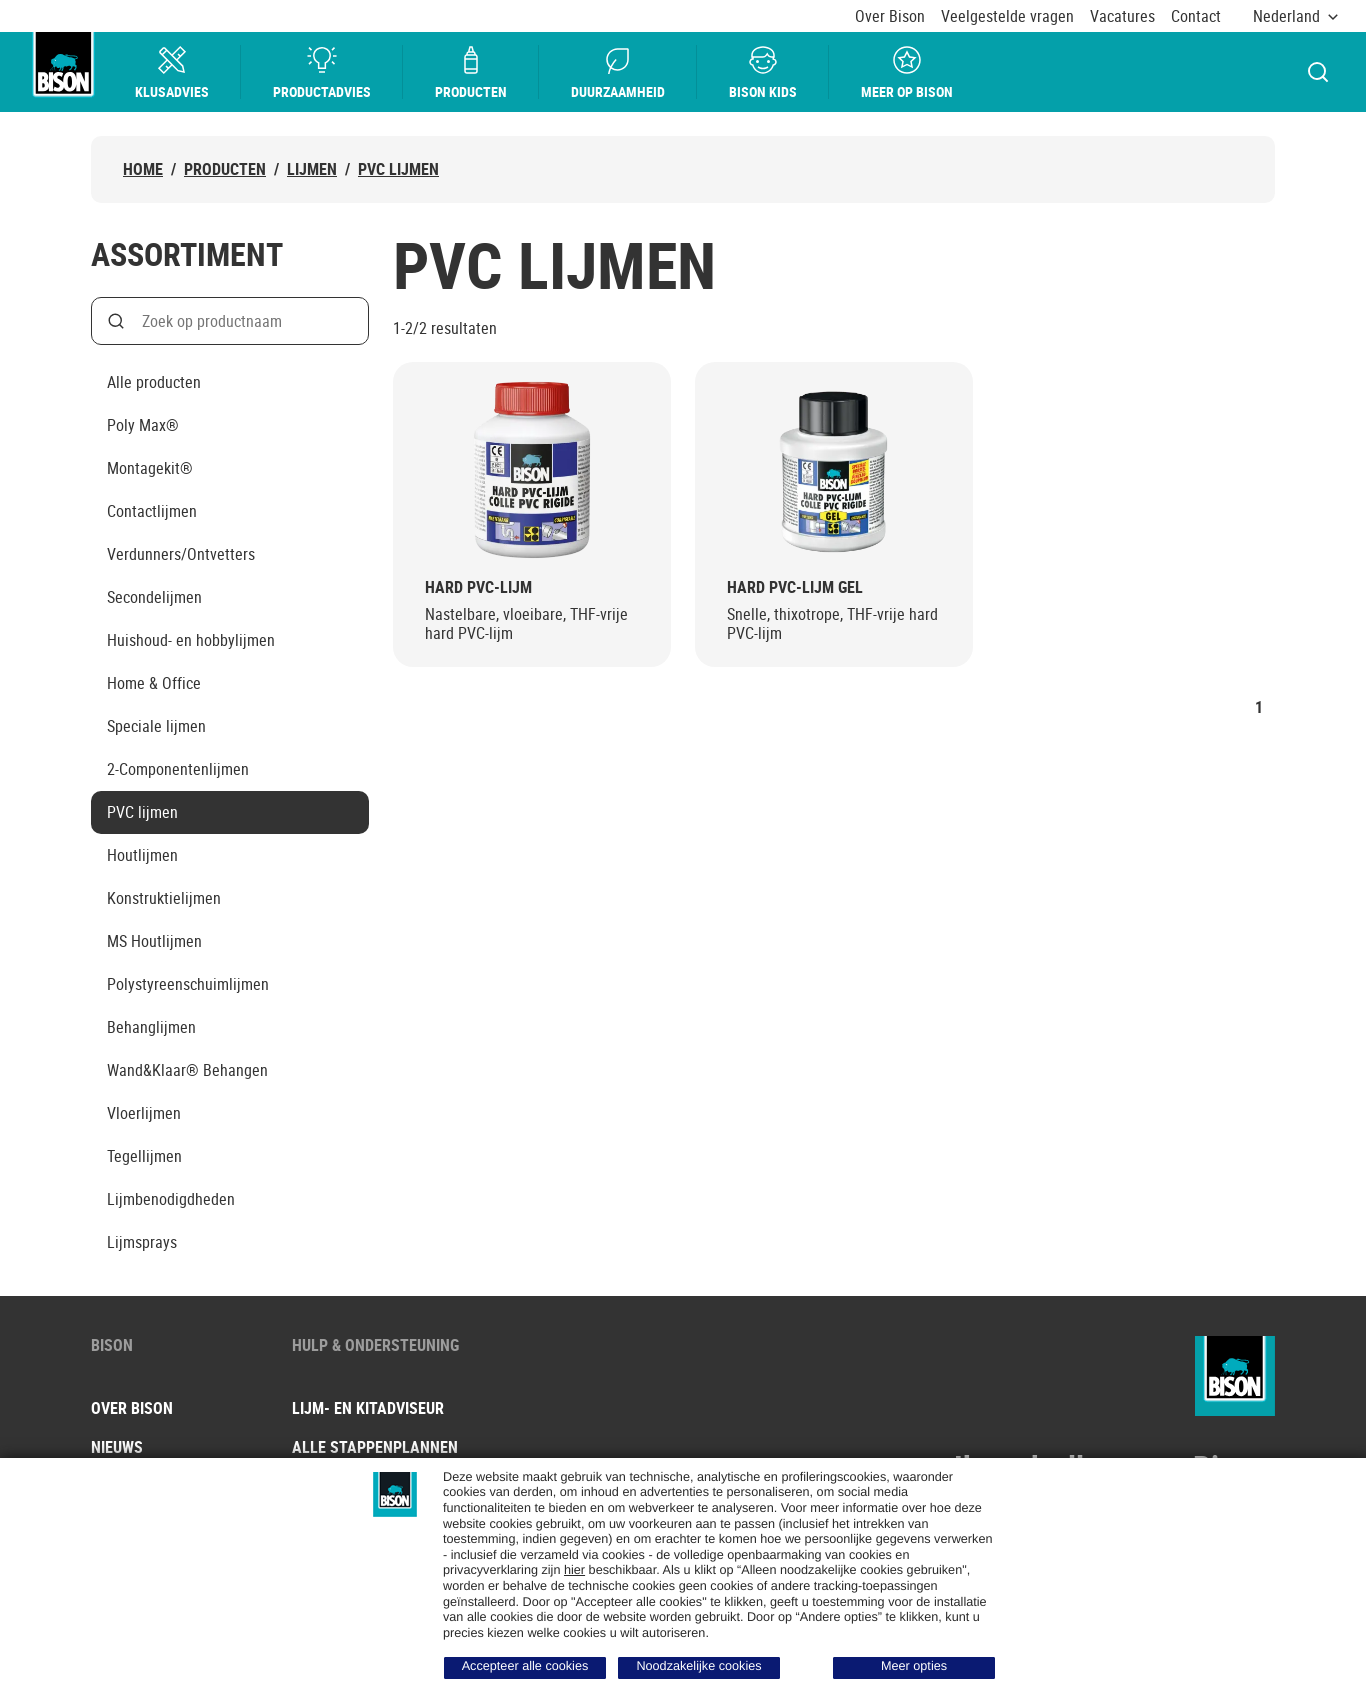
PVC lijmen (398, 169)
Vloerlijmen (144, 1113)
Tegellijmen (144, 1156)
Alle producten (154, 382)
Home (143, 169)
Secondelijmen (154, 597)
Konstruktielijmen (164, 898)
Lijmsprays (142, 1242)
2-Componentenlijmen (178, 769)
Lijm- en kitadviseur (368, 1408)
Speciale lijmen (156, 726)
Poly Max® (143, 425)
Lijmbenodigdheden (171, 1199)
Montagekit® (150, 468)
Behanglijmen (151, 1027)
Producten (472, 72)
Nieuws (117, 1447)
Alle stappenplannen (375, 1447)
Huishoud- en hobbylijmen (191, 640)
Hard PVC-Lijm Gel (795, 587)
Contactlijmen (152, 511)
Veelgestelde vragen (1007, 16)
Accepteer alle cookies (525, 1666)
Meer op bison (908, 72)
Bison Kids (764, 72)
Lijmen (312, 169)
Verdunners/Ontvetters (181, 554)
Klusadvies (173, 72)
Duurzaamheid (619, 72)
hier (574, 1570)
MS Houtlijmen (154, 941)
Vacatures (1122, 16)
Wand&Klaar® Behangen (187, 1070)
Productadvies (323, 72)
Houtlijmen (142, 855)
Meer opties (914, 1666)
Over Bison (890, 16)
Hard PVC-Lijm (478, 587)
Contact (1196, 16)
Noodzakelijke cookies (698, 1666)
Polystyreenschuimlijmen (188, 984)
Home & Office (154, 683)
